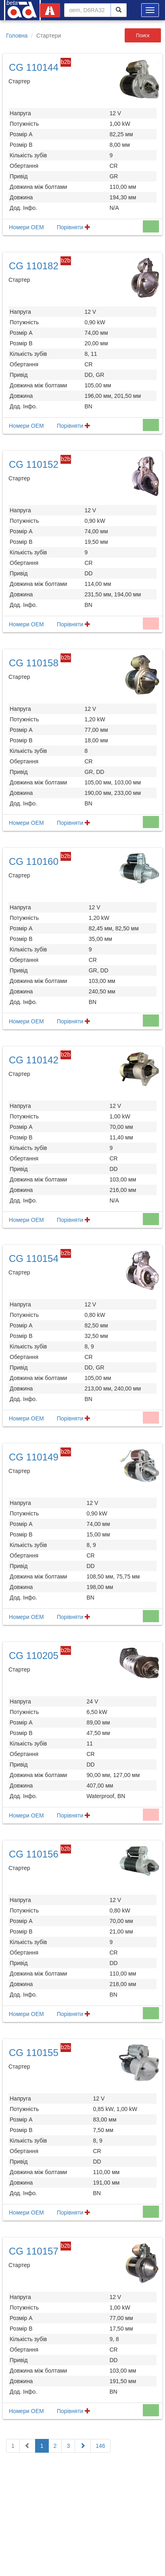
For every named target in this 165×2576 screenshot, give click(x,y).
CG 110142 (33, 1059)
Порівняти (74, 227)
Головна (16, 35)
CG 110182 (33, 265)
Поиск (142, 35)
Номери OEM (26, 227)
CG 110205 (33, 1655)
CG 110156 (33, 1854)
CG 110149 (33, 1457)
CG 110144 (33, 67)
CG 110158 (33, 662)
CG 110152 (33, 464)
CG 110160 (33, 861)
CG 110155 (33, 2052)
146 (100, 2446)
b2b (66, 62)
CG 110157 (33, 2251)
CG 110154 (33, 1258)
